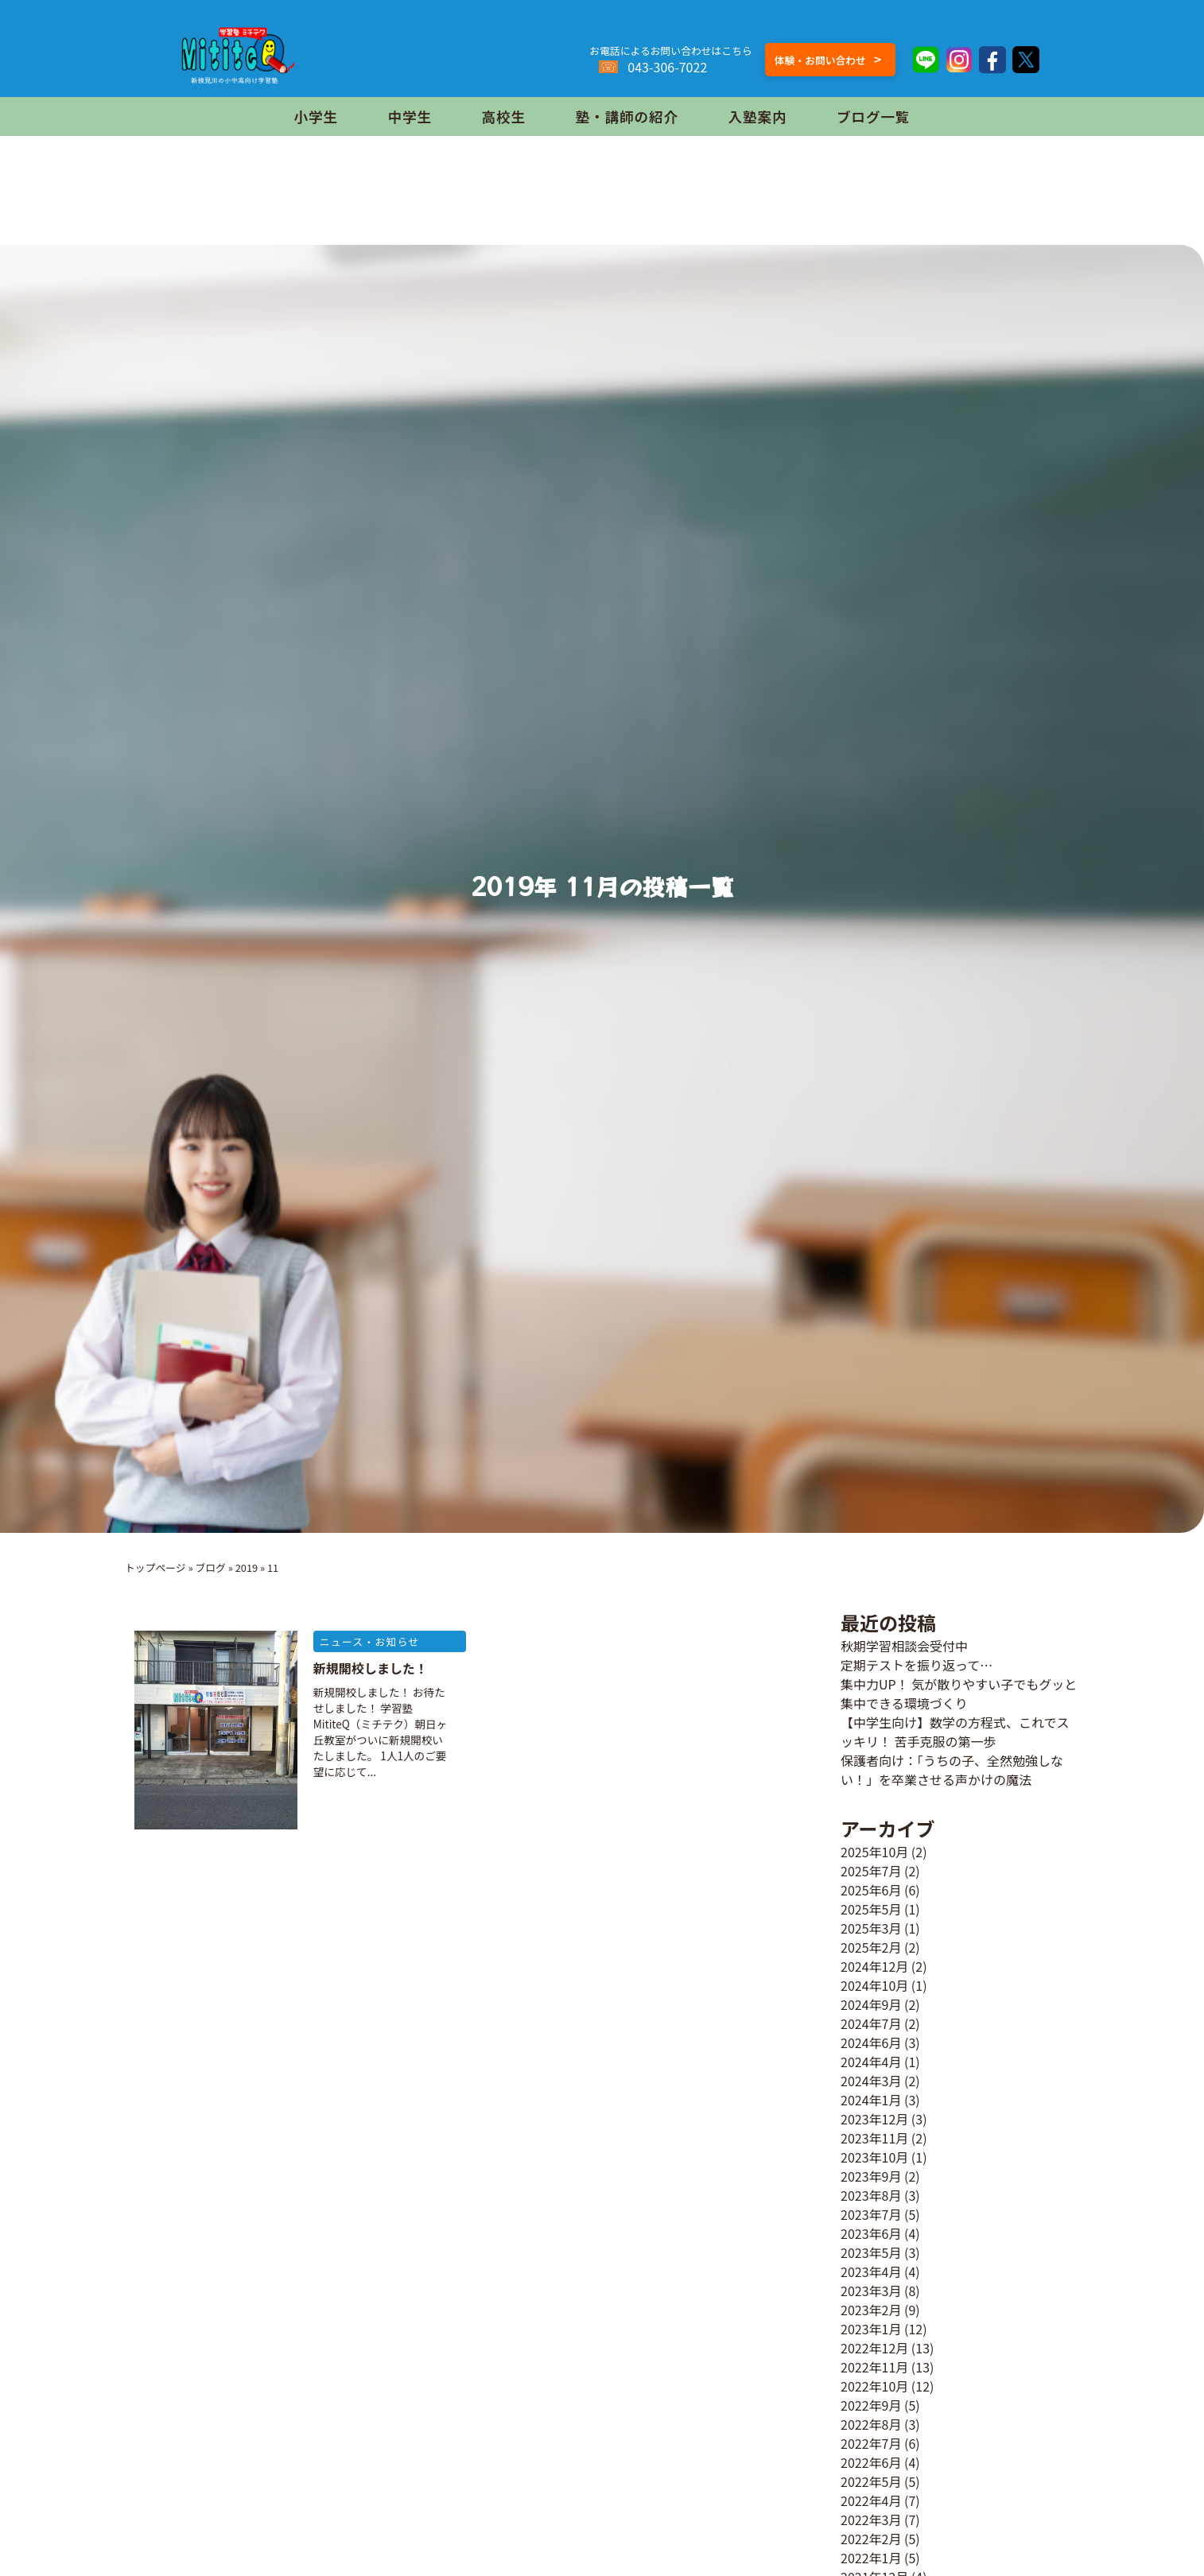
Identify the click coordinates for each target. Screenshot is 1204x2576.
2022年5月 (871, 2481)
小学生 (316, 116)
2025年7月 (871, 1870)
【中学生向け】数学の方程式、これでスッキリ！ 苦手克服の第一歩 (955, 1732)
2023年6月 (871, 2233)
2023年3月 (871, 2290)
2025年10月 (874, 1851)
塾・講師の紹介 (627, 116)
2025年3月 (871, 1928)
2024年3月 (871, 2080)
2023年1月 (871, 2328)
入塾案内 (757, 116)
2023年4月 (871, 2271)
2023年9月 (871, 2176)
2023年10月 (874, 2157)
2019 (246, 1567)
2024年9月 (871, 2004)
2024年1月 (871, 2099)
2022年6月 (871, 2462)
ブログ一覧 (873, 116)
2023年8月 (871, 2195)
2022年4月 (871, 2500)
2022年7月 (871, 2443)
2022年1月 (871, 2557)
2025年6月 (871, 1889)
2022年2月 (871, 2538)
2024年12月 (874, 1966)
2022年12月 (874, 2347)
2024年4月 (871, 2061)
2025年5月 (871, 1908)
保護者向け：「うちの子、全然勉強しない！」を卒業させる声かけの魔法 (952, 1770)
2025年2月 (871, 1947)
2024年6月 (871, 2042)
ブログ (210, 1567)
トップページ (155, 1567)
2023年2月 (871, 2309)
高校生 (504, 116)
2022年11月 (874, 2366)
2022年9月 (871, 2405)
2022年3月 (871, 2519)
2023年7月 (871, 2214)
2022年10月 (874, 2386)
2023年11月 (874, 2137)
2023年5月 (871, 2252)
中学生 (410, 116)
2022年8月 (871, 2424)
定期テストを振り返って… (916, 1664)
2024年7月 (871, 2023)
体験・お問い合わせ (828, 58)
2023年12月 (874, 2118)
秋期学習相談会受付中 (904, 1645)
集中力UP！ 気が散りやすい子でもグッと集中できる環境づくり (959, 1693)
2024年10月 (874, 1985)
